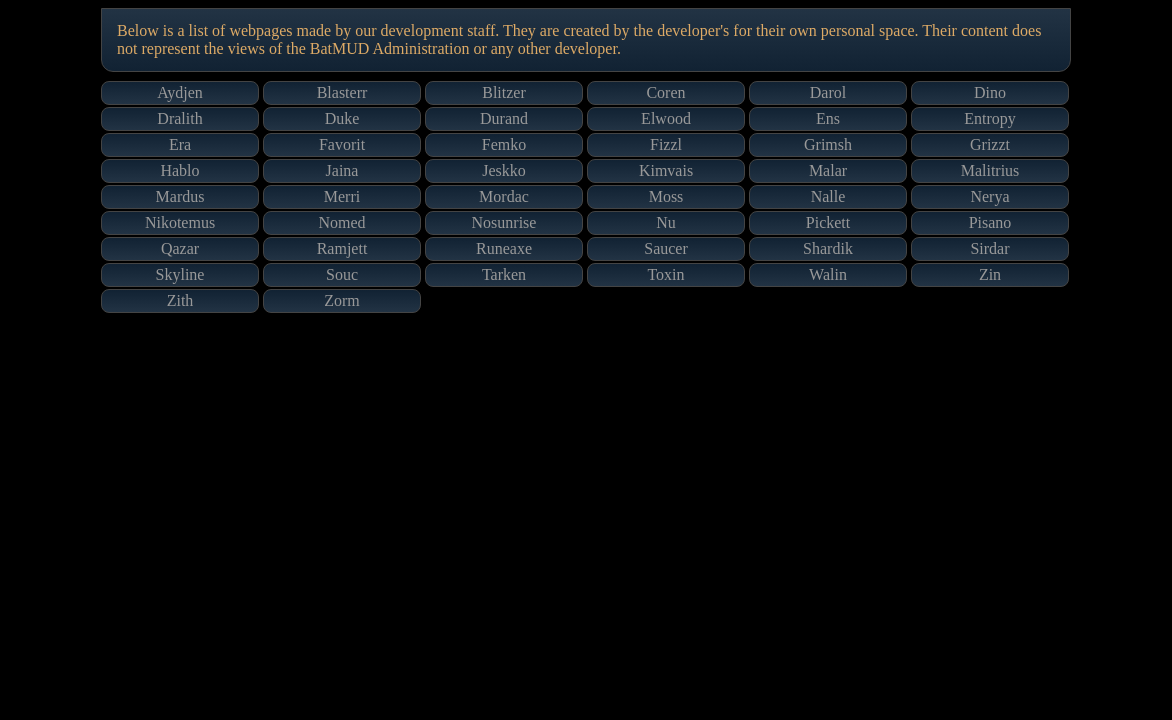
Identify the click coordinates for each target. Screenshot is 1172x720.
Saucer (666, 248)
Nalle (828, 196)
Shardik (828, 248)
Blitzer (504, 92)
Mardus (180, 196)
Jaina (342, 170)
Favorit (342, 144)
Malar (828, 170)
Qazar (180, 248)
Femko (504, 144)
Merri (342, 196)
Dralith (179, 118)
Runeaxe (504, 248)
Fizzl (666, 144)
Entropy (990, 118)
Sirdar (989, 248)
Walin (828, 274)
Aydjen (180, 92)
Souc (342, 274)
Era (180, 144)
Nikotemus (180, 222)
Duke (342, 118)
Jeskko (504, 170)
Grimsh (828, 144)
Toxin (665, 274)
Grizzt (990, 144)
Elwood (666, 118)
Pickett (828, 222)
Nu (666, 222)
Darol (828, 92)
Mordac (504, 196)
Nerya (989, 196)
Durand (504, 118)
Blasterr (342, 92)
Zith (180, 300)
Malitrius (990, 170)
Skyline (180, 274)
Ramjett (342, 248)
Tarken (504, 274)
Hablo (179, 170)
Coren (665, 92)
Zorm (342, 300)
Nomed (341, 222)
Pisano (990, 222)
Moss (666, 196)
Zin (990, 274)
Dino (990, 92)
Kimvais (666, 170)
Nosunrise (504, 222)
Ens (828, 118)
